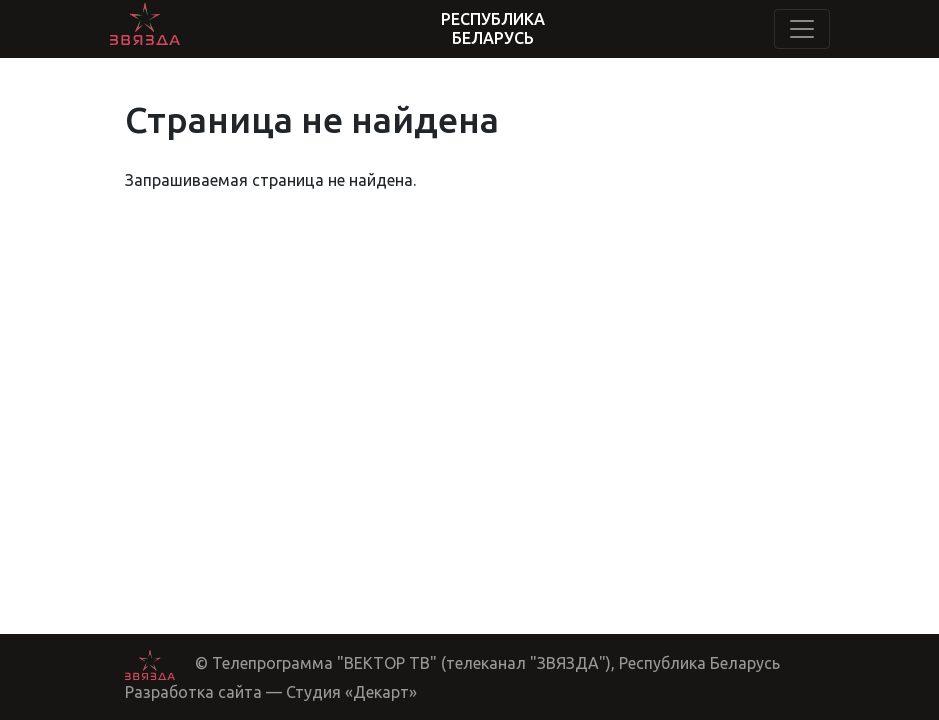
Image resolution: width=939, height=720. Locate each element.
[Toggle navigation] (802, 29)
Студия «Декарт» (351, 692)
